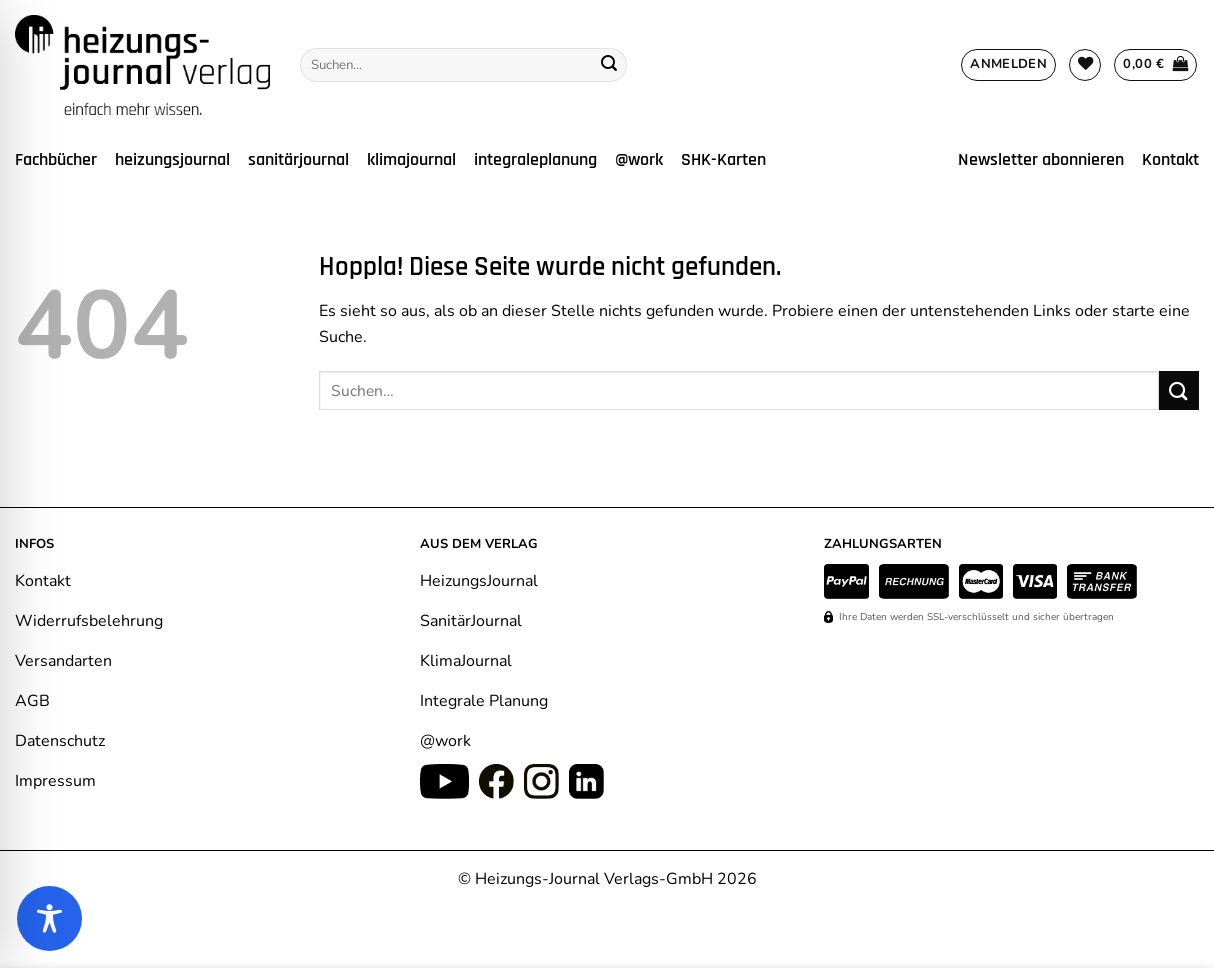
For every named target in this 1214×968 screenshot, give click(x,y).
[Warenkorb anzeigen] (1155, 65)
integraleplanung (535, 160)
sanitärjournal (298, 160)
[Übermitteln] (609, 65)
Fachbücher (56, 160)
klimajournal (411, 160)
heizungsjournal (172, 160)
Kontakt (1170, 160)
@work (639, 160)
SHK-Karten (723, 160)
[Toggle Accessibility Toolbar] (49, 918)
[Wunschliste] (1085, 65)
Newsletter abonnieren (1041, 160)
